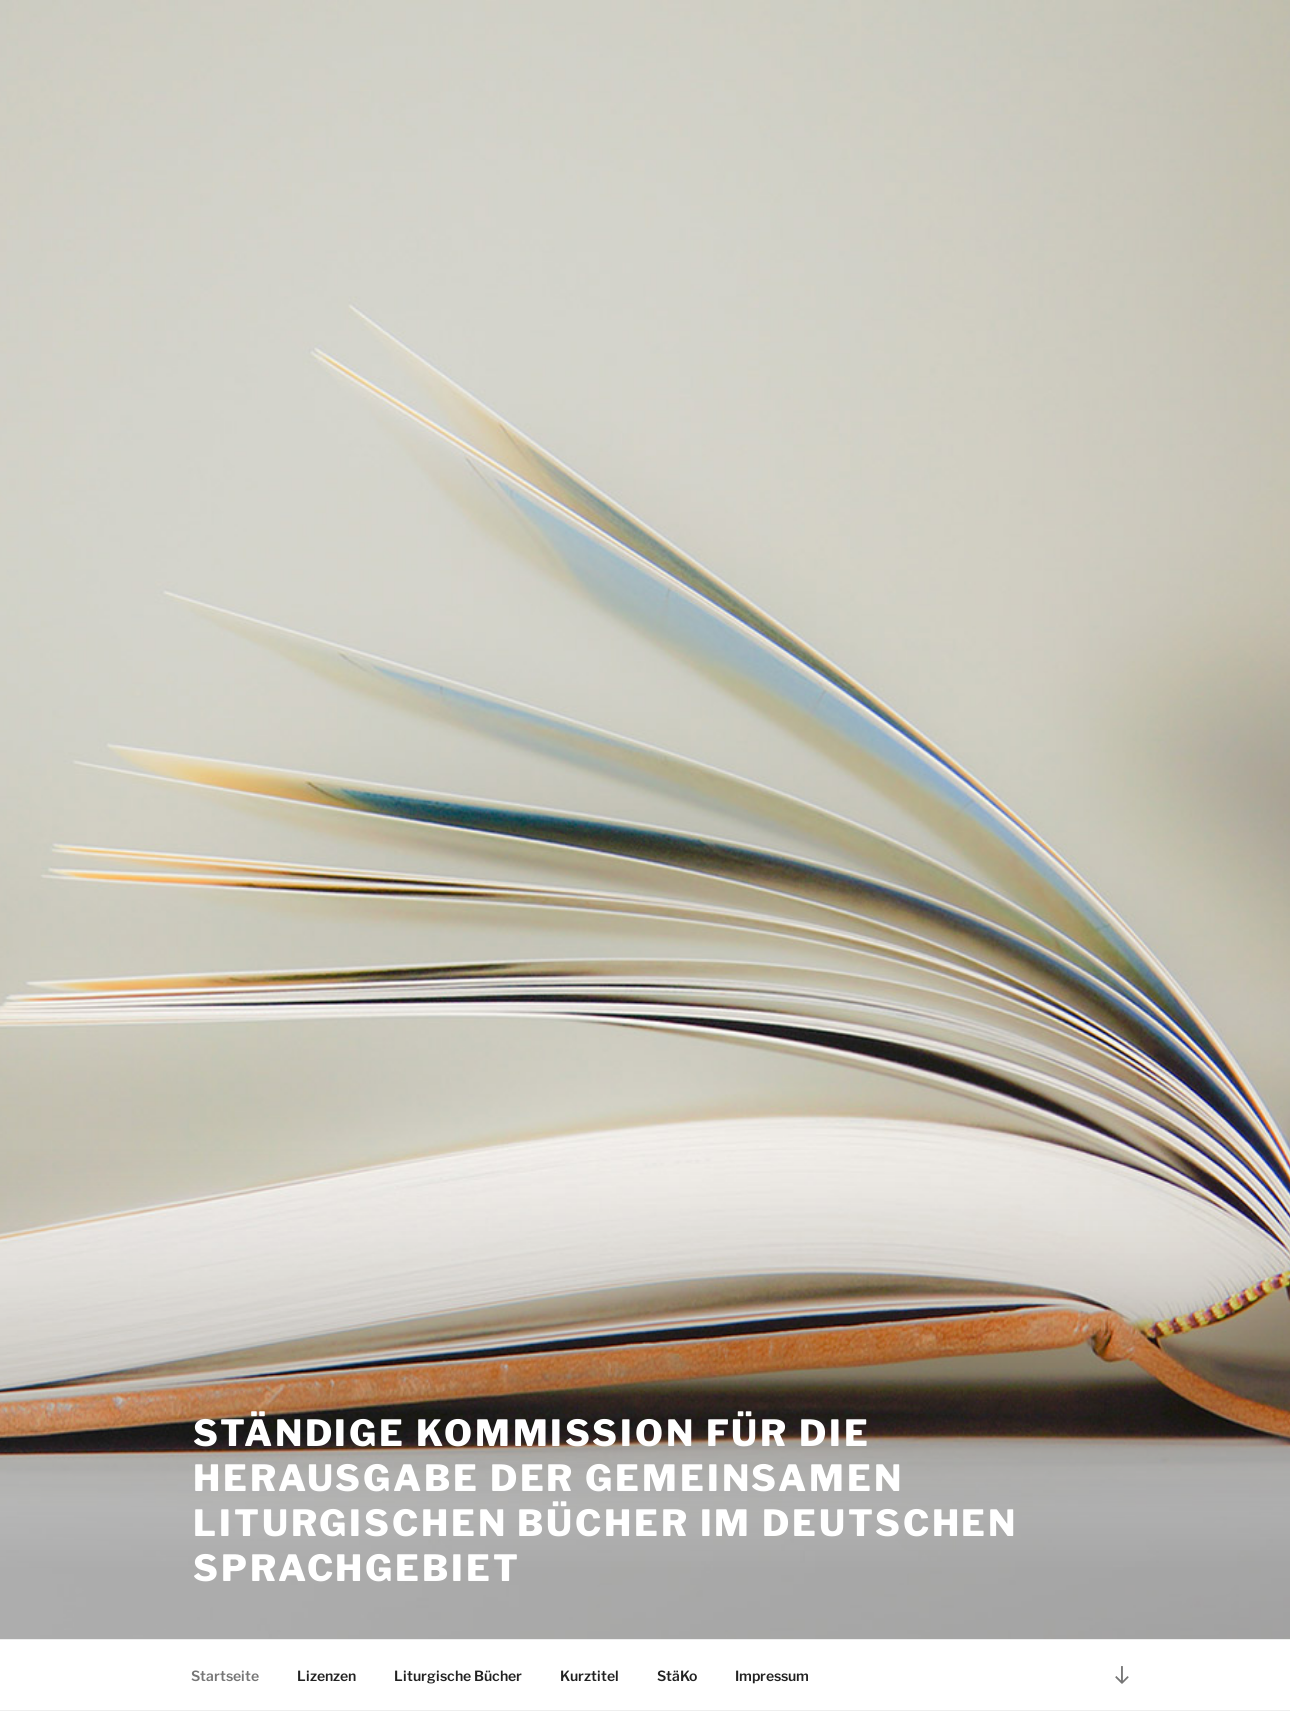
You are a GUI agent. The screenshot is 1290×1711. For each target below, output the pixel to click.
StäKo (677, 1675)
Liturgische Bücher (458, 1675)
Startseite (225, 1675)
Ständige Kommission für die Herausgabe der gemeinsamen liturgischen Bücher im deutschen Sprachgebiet (605, 1500)
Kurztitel (589, 1675)
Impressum (772, 1675)
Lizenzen (326, 1675)
